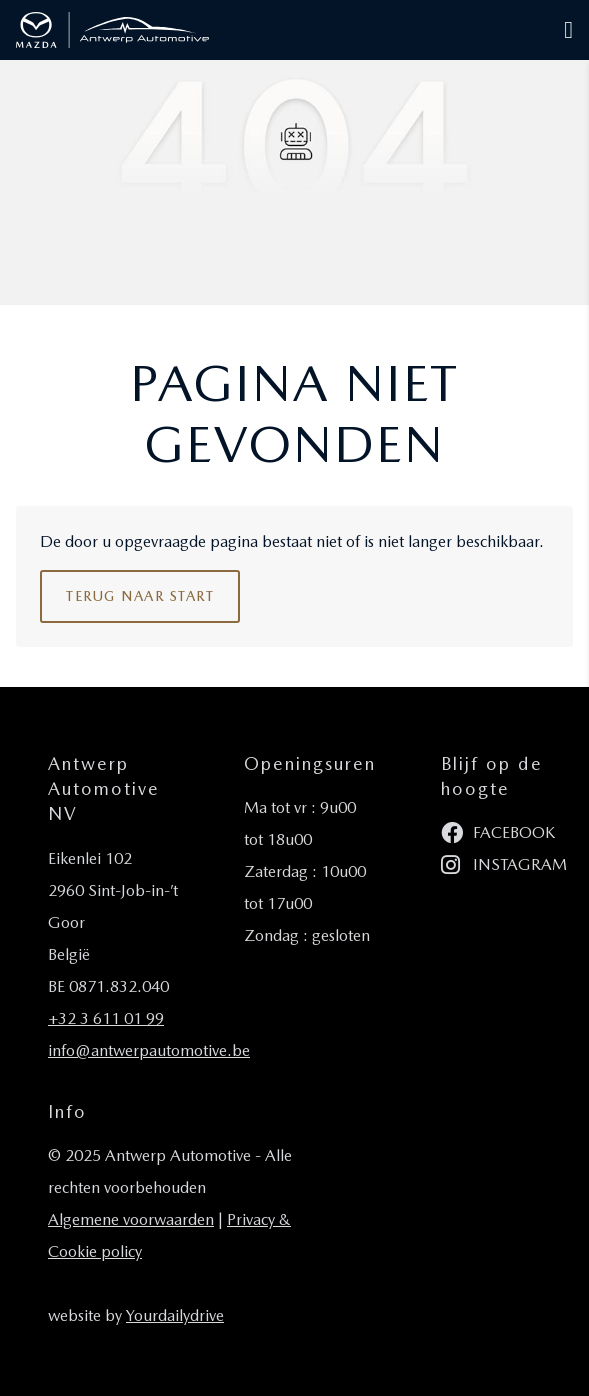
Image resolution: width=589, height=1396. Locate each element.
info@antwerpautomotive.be (149, 1050)
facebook (498, 833)
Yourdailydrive (175, 1315)
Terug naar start (140, 596)
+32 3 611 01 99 (106, 1018)
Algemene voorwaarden (131, 1219)
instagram (504, 865)
